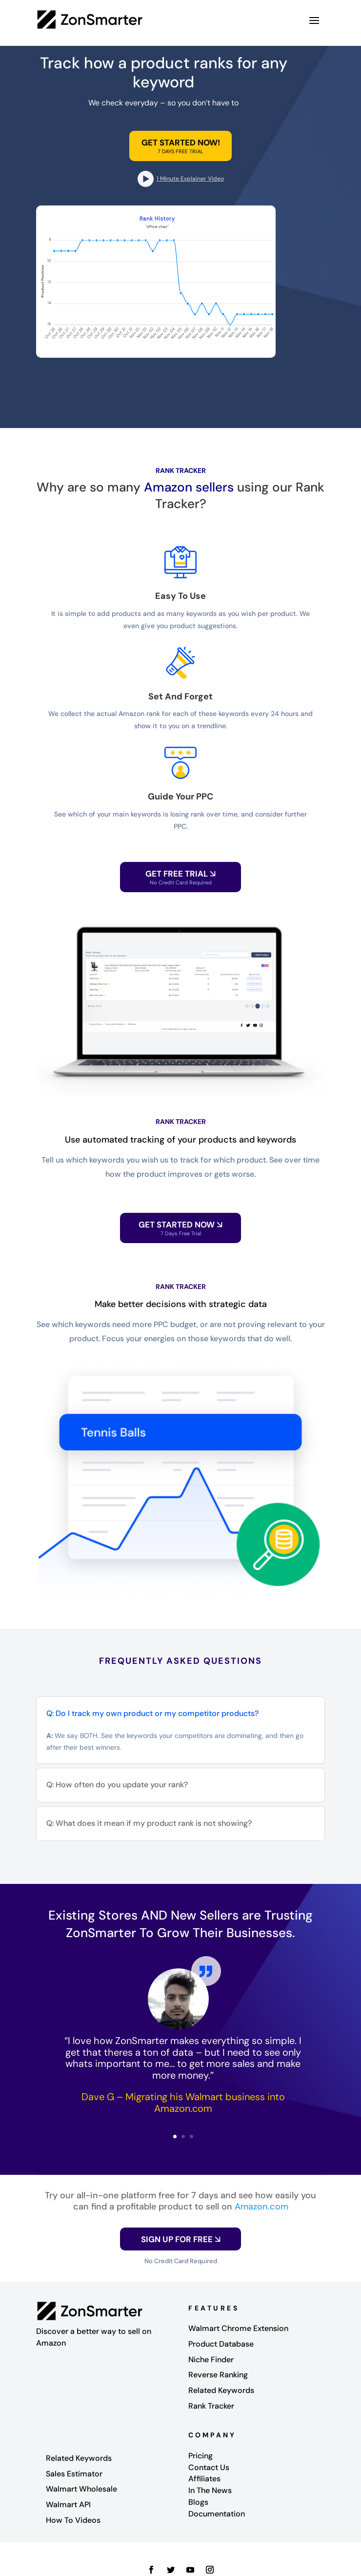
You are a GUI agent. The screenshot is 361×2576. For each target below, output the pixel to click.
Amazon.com (261, 2206)
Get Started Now (180, 1228)
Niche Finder (211, 2359)
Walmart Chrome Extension (238, 2328)
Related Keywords (221, 2390)
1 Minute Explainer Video (190, 179)
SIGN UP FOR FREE (181, 2239)
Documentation (216, 2514)
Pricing (200, 2456)
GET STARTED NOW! (180, 142)
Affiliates (204, 2479)
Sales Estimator (74, 2474)
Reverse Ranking (218, 2375)
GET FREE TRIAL (180, 877)
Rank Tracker (211, 2406)
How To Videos (73, 2520)
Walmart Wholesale (81, 2489)
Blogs (198, 2502)
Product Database (221, 2344)
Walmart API (68, 2504)
